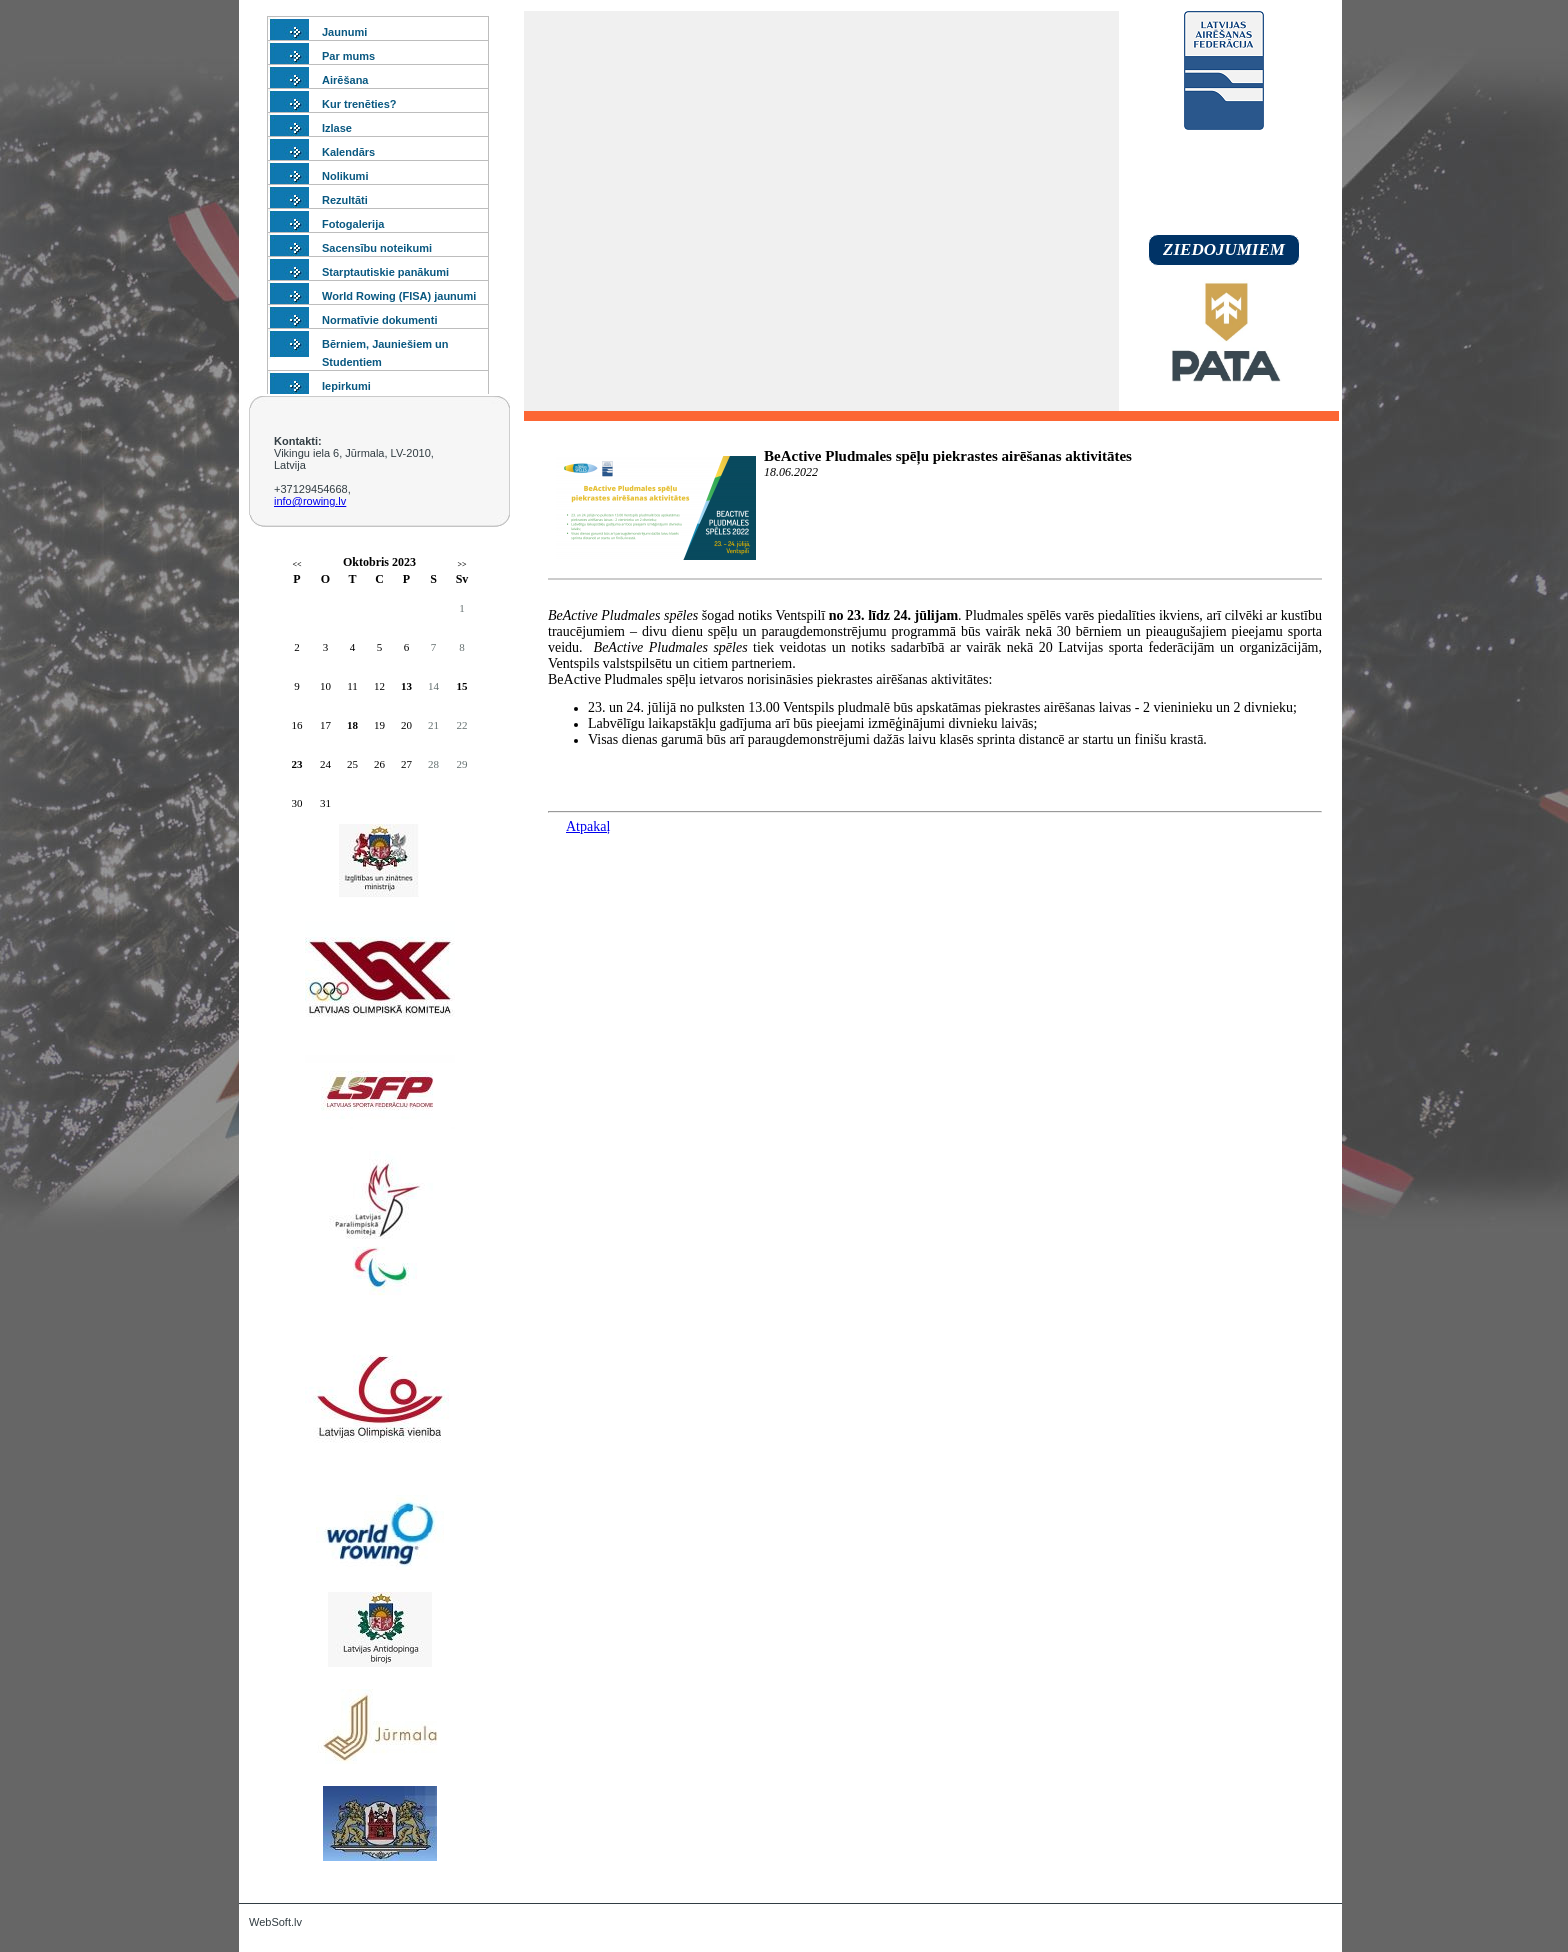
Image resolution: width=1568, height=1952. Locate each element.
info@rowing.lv (310, 501)
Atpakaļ (588, 826)
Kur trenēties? (359, 104)
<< (296, 564)
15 (462, 686)
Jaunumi (344, 32)
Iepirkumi (346, 386)
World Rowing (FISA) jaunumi (399, 296)
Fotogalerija (353, 224)
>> (461, 564)
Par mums (348, 56)
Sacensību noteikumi (377, 248)
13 (406, 686)
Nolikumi (345, 176)
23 (297, 764)
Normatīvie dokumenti (380, 320)
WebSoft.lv (275, 1922)
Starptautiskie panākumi (385, 272)
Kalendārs (348, 152)
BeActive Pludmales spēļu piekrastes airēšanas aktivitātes (948, 456)
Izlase (337, 128)
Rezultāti (345, 200)
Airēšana (345, 80)
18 (352, 725)
